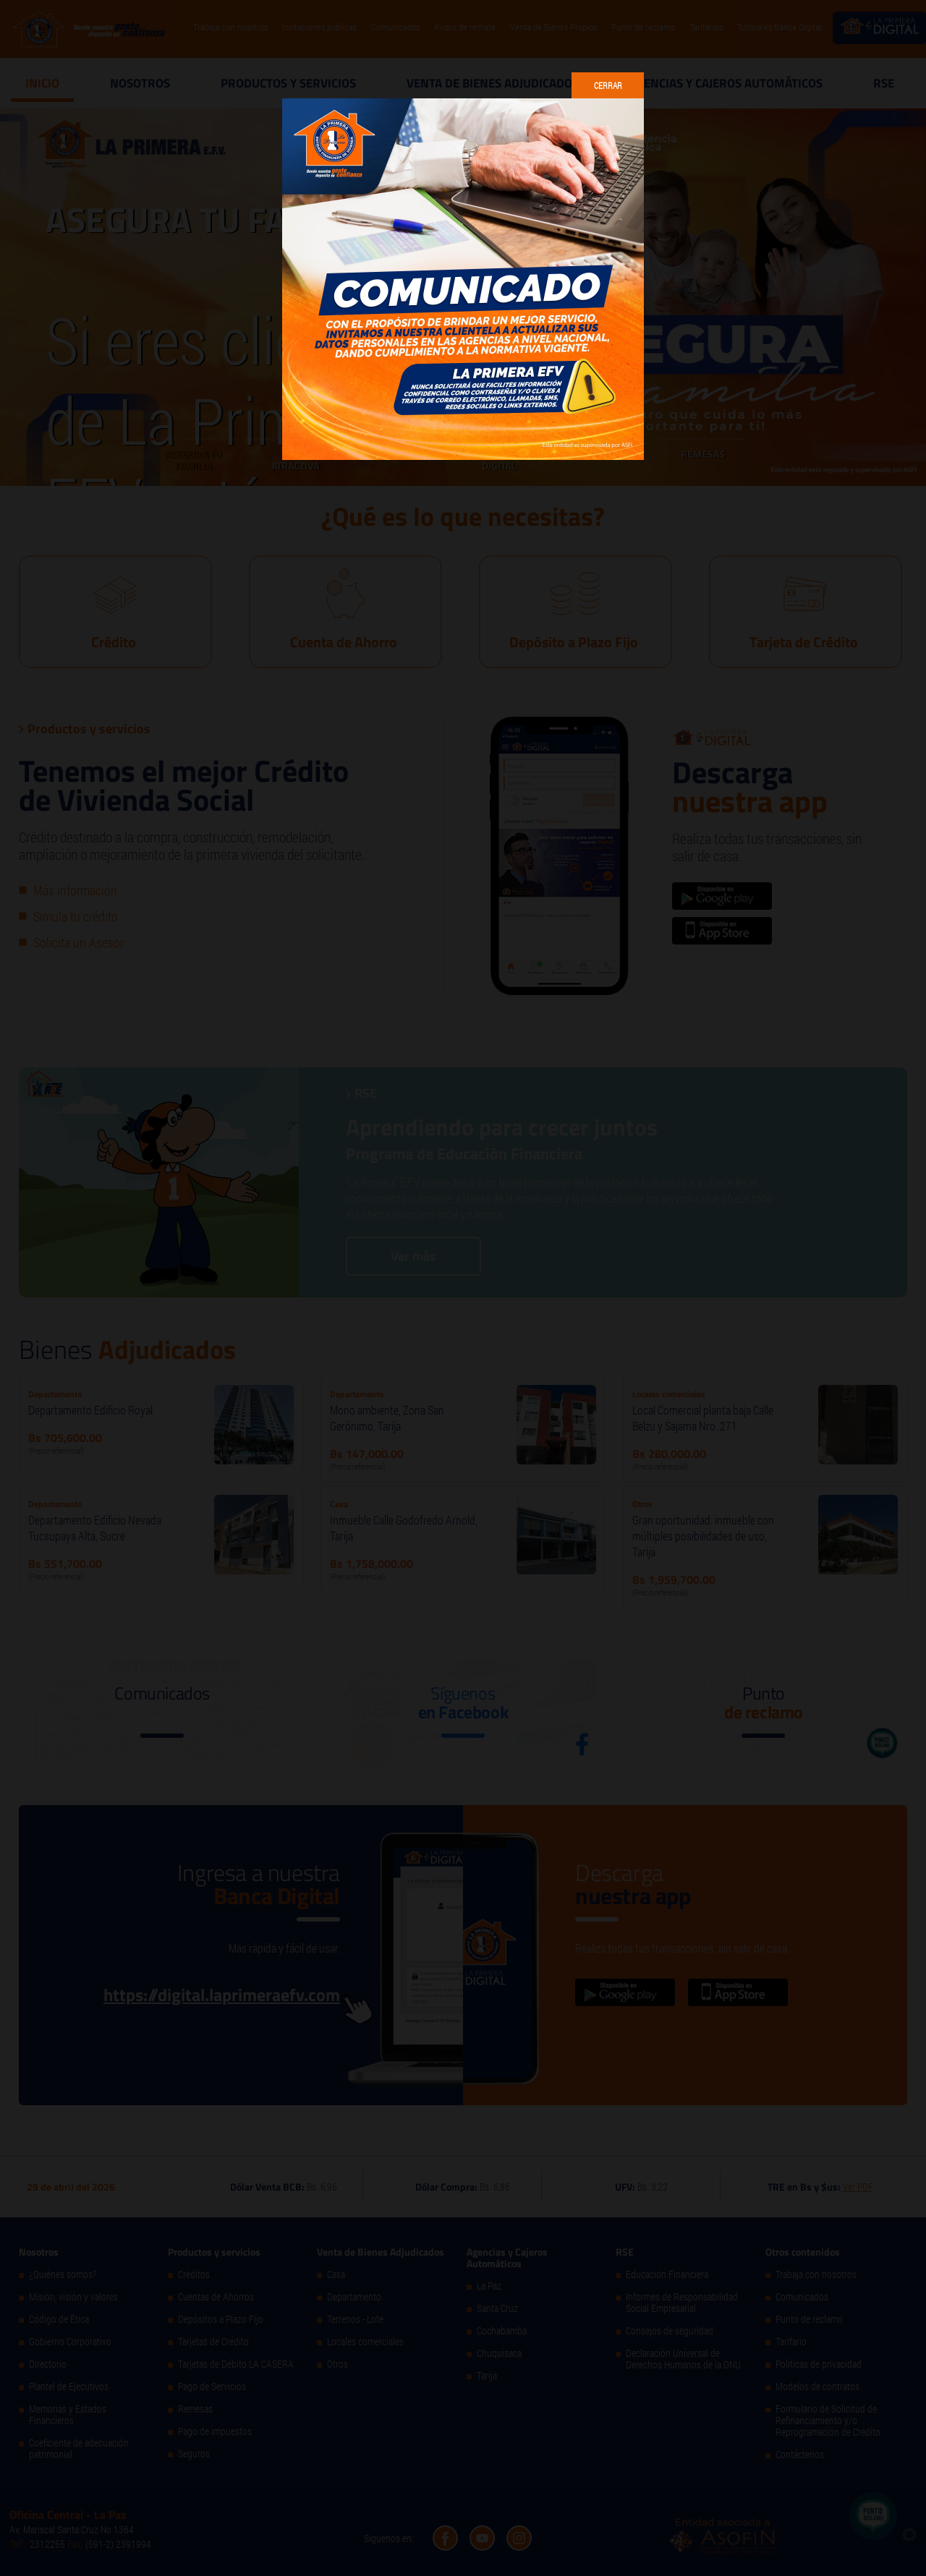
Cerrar (608, 85)
